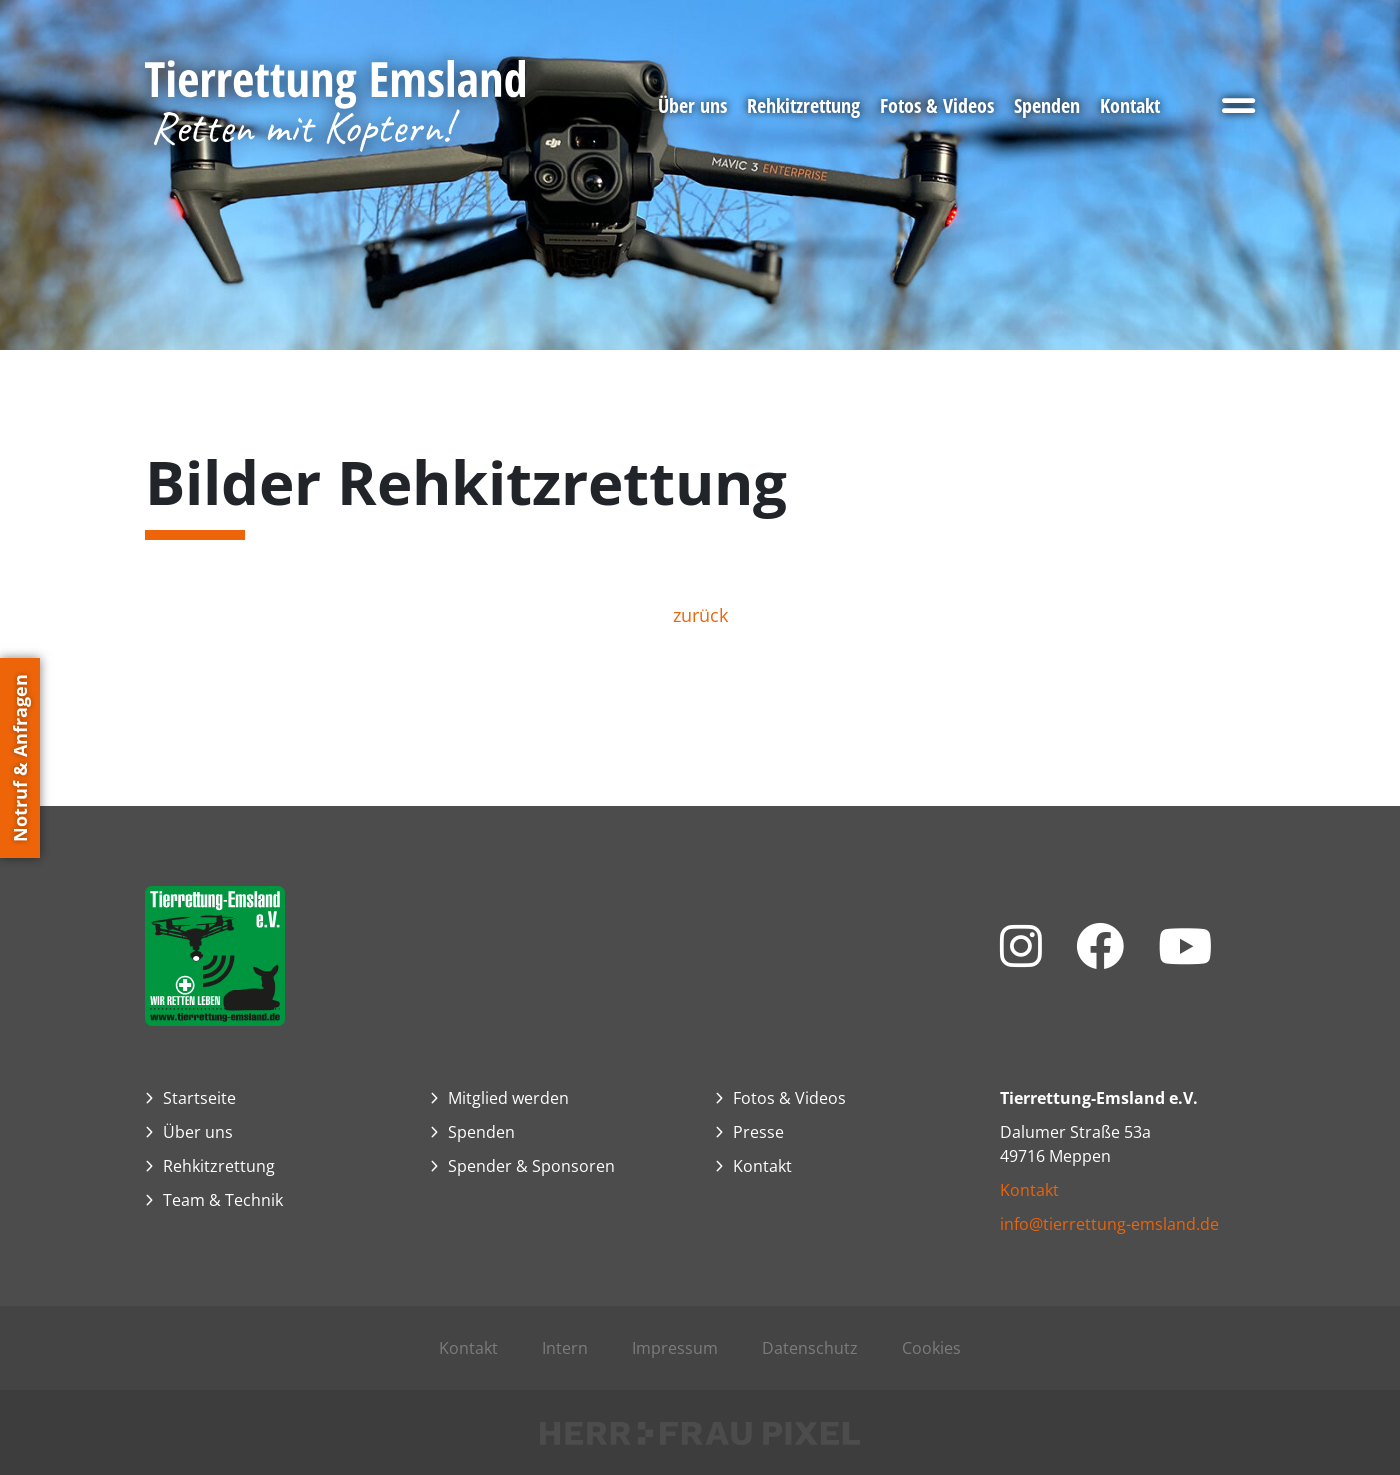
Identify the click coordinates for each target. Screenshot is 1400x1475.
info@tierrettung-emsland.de (1109, 1224)
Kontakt (1029, 1190)
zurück (700, 615)
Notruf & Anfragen (20, 758)
